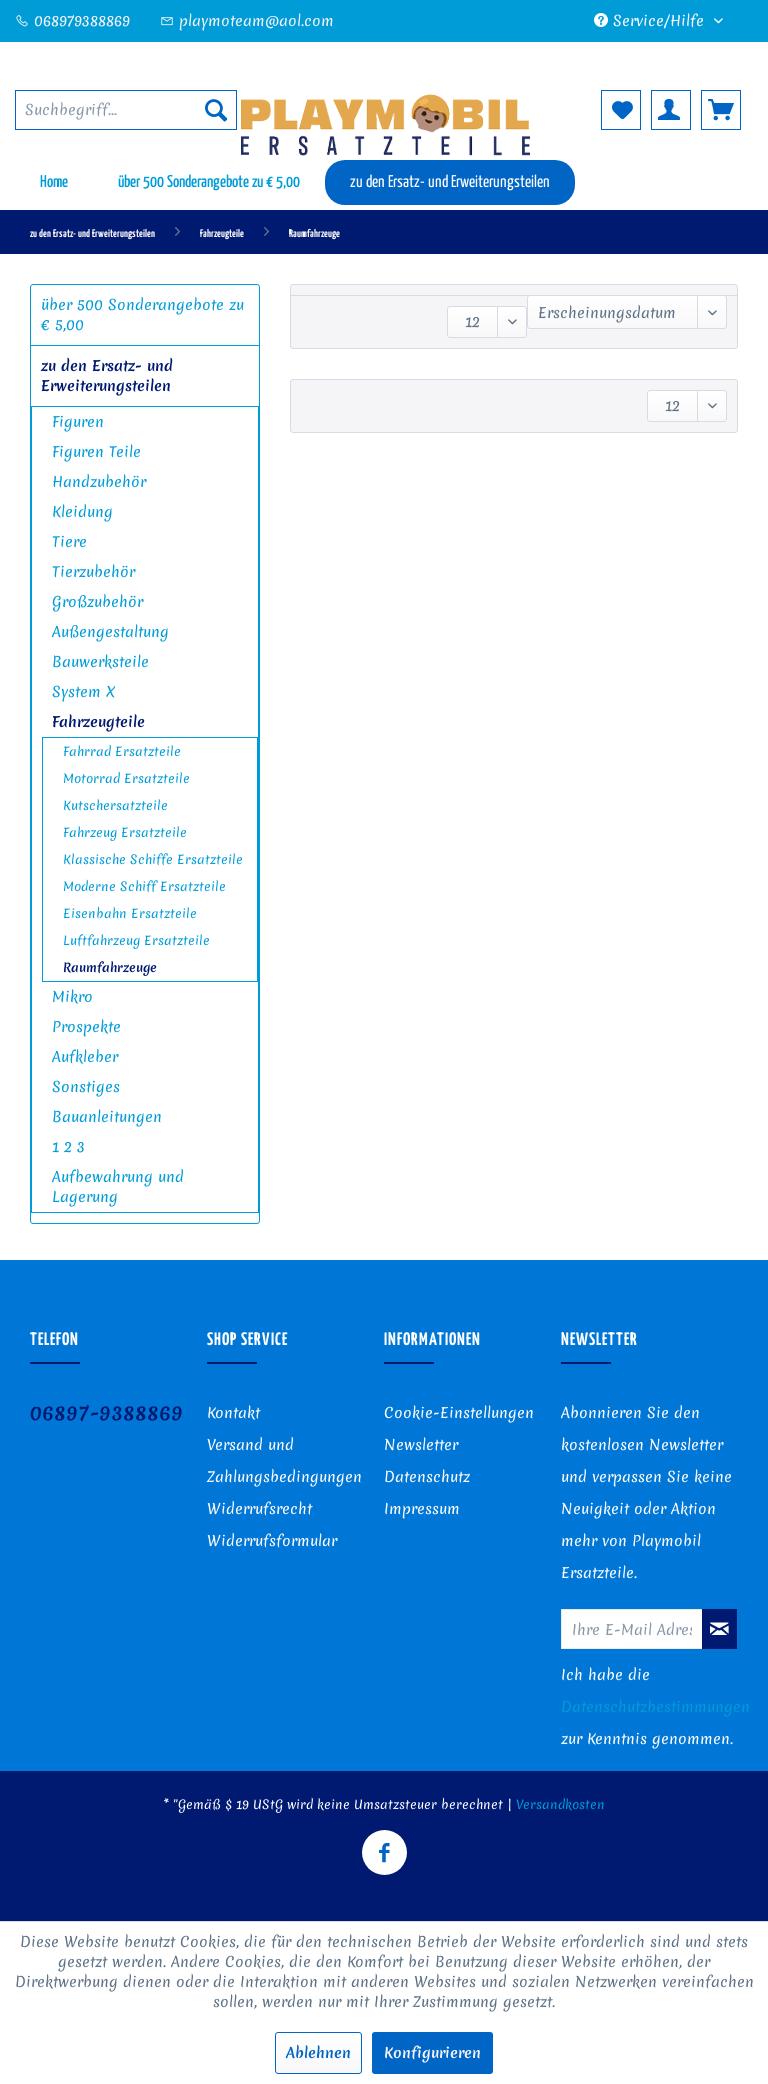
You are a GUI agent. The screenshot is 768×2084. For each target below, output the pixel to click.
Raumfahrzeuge (110, 967)
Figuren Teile (96, 452)
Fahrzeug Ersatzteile (125, 832)
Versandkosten (560, 1804)
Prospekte (86, 1027)
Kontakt (233, 1413)
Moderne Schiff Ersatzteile (144, 886)
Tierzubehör (93, 572)
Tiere (69, 542)
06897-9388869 (106, 1412)
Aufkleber (85, 1057)
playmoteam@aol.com (247, 21)
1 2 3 (68, 1147)
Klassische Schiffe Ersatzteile (153, 859)
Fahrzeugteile (98, 722)
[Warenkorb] (721, 110)
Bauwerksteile (100, 662)
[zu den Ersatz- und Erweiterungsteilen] (450, 182)
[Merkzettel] (621, 110)
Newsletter (421, 1445)
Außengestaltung (110, 632)
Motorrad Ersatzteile (126, 778)
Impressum (422, 1509)
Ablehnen (318, 2053)
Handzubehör (99, 482)
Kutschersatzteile (115, 805)
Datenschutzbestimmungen (655, 1707)
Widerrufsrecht (259, 1509)
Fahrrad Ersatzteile (122, 751)
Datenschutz (427, 1477)
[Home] (54, 182)
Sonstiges (86, 1087)
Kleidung (82, 512)
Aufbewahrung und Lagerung (118, 1187)
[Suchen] (216, 110)
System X (83, 692)
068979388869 (72, 21)
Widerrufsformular (272, 1541)
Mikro (72, 997)
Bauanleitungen (107, 1117)
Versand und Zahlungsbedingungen (284, 1461)
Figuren (78, 422)
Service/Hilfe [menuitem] (651, 21)
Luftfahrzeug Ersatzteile (136, 940)
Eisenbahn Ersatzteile (130, 913)
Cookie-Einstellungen (459, 1413)
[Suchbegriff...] (126, 110)
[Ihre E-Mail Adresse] (632, 1629)
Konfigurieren (432, 2053)
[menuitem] (126, 110)
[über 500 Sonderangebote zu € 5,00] (209, 182)
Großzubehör (97, 602)
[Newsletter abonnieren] (719, 1629)
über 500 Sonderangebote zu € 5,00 (142, 315)
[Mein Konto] (671, 110)
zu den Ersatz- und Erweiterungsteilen (107, 376)
